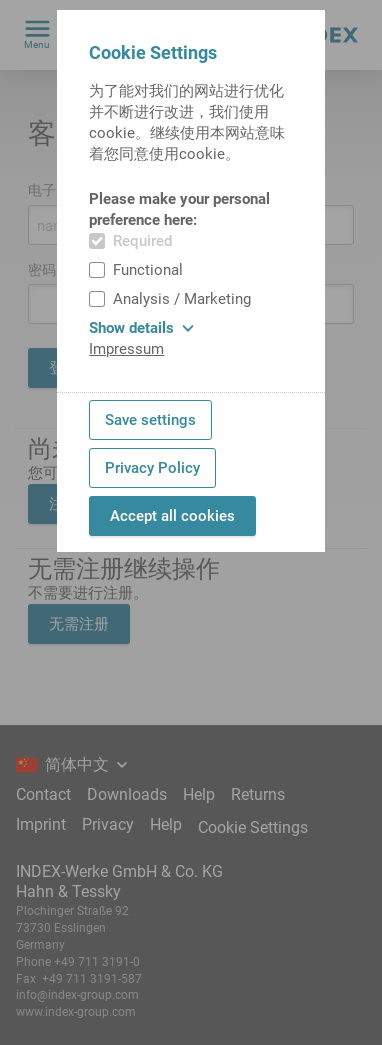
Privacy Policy (152, 468)
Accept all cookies (172, 516)
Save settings (150, 420)
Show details (141, 328)
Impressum (126, 349)
